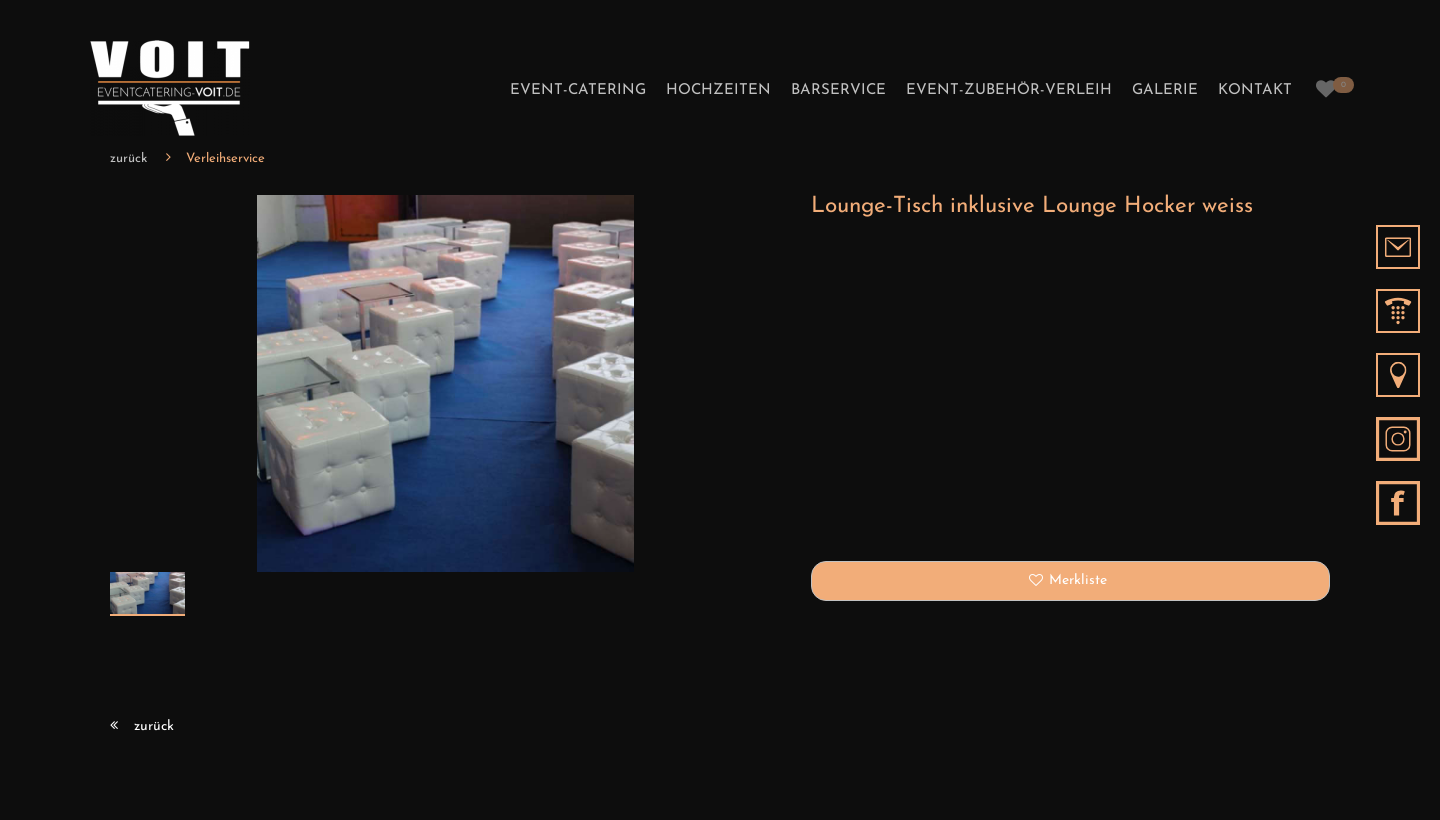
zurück (128, 158)
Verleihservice (225, 158)
